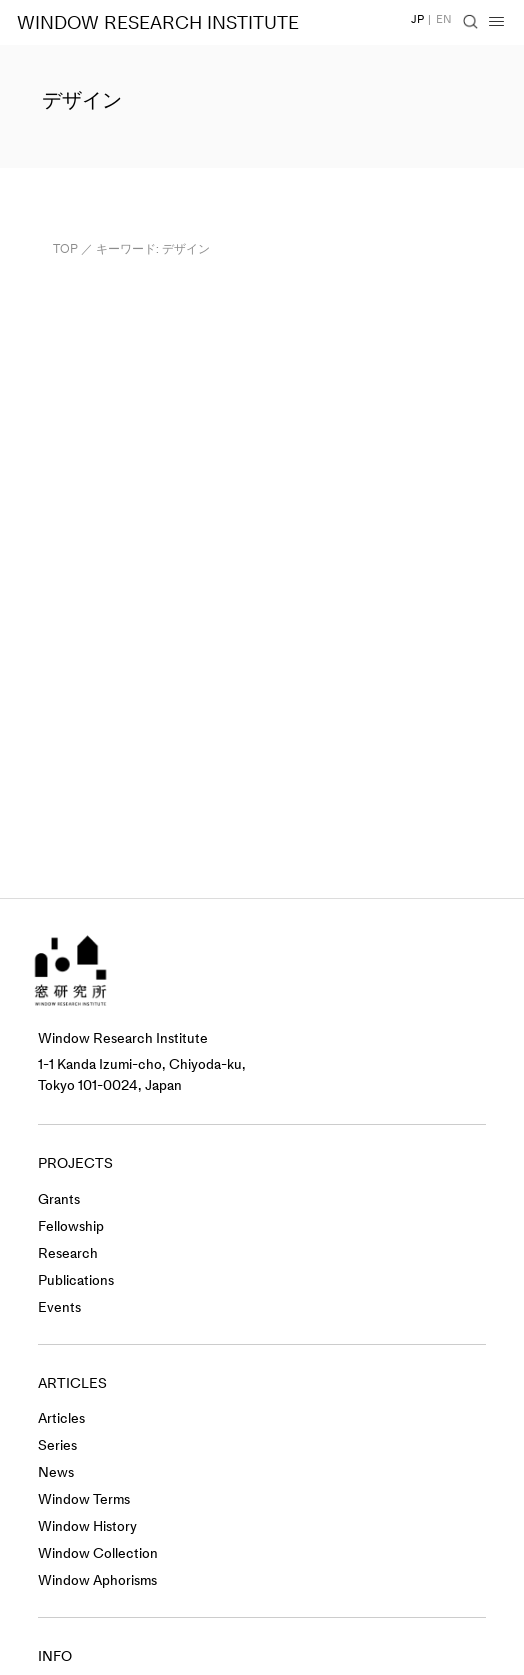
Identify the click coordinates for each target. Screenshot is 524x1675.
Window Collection (98, 1553)
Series (57, 1445)
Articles (61, 1418)
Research (68, 1253)
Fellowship (71, 1226)
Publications (76, 1280)
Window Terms (84, 1499)
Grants (59, 1199)
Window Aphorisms (97, 1580)
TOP (65, 249)
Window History (87, 1526)
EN (444, 19)
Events (59, 1307)
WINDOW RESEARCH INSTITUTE (158, 23)
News (56, 1472)
